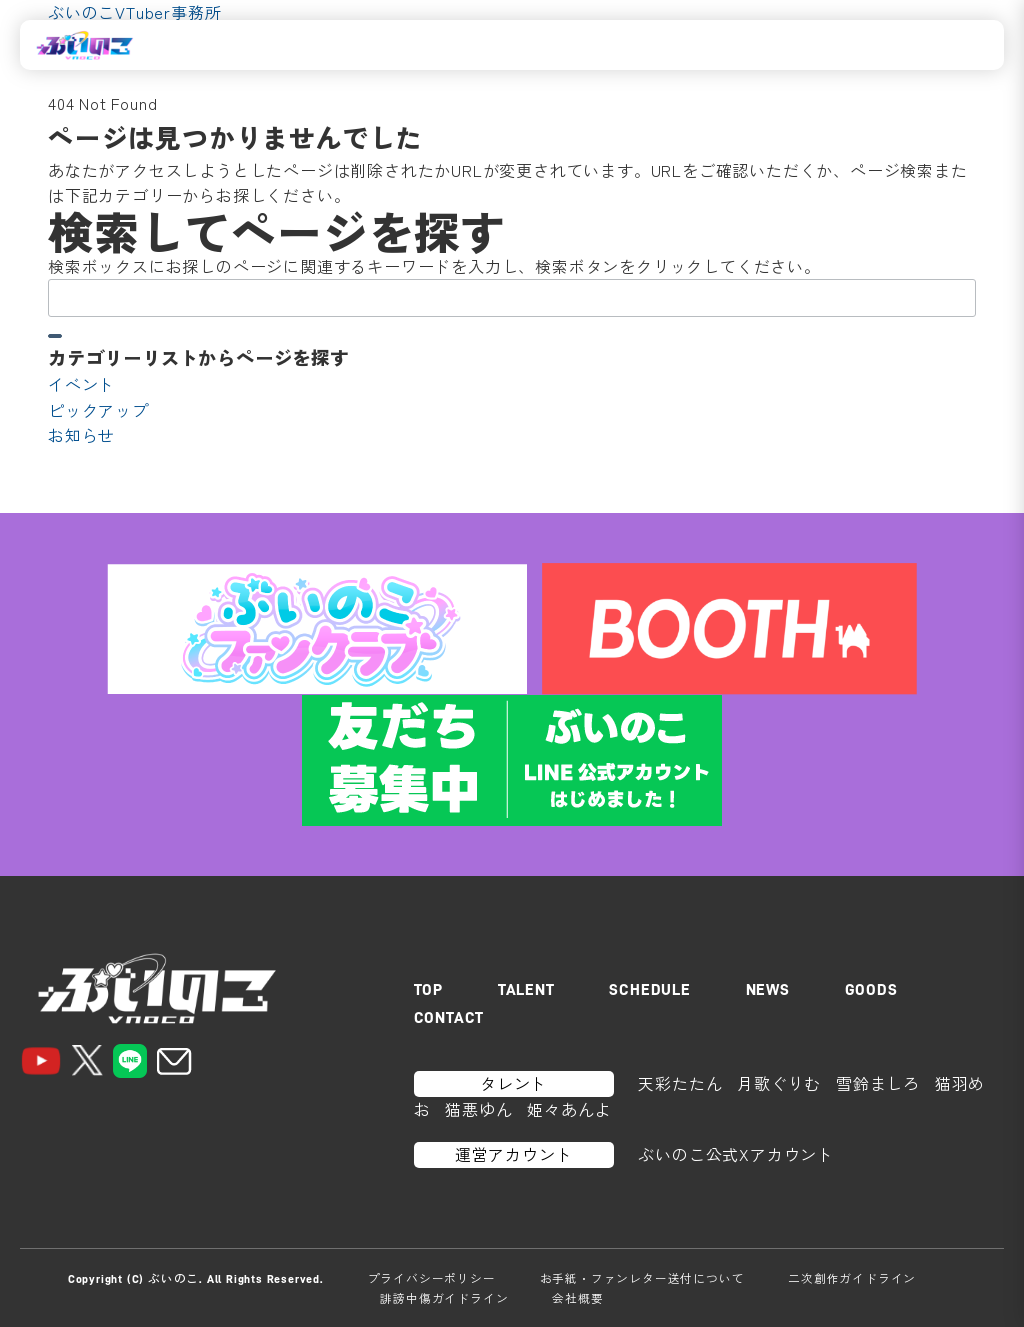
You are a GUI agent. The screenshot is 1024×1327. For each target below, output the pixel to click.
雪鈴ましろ (878, 1083)
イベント (81, 384)
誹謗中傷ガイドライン (444, 1298)
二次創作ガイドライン (852, 1278)
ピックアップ (98, 410)
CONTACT (449, 1018)
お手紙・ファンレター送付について (642, 1278)
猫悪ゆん (478, 1109)
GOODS (871, 990)
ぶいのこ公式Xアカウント (736, 1154)
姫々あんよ (569, 1109)
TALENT (526, 990)
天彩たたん (680, 1083)
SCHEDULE (649, 990)
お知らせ (81, 435)
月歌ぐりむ (779, 1083)
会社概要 (577, 1298)
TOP (428, 990)
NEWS (768, 990)
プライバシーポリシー (432, 1278)
